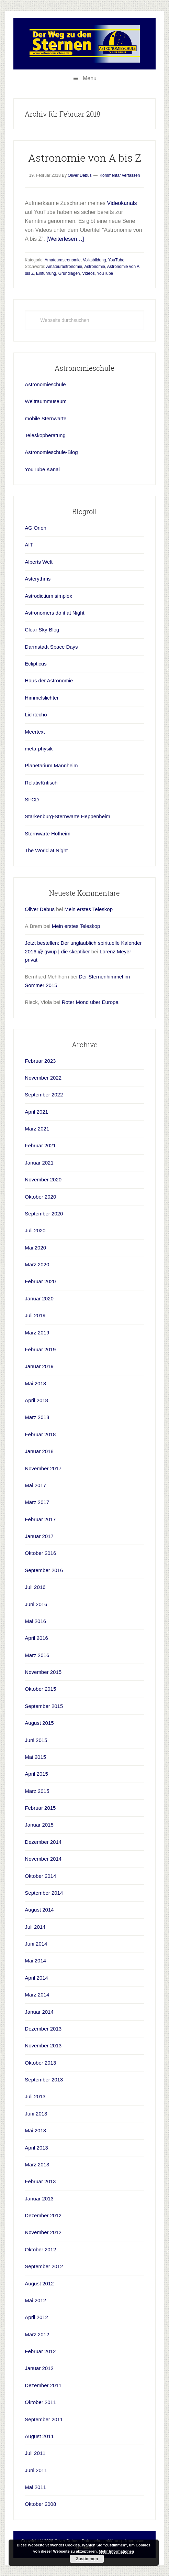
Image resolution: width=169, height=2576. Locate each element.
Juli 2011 (35, 2453)
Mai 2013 (35, 2130)
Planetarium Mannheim (51, 765)
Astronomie (94, 266)
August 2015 (39, 1723)
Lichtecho (36, 714)
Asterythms (37, 579)
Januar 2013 (39, 2198)
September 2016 (44, 1570)
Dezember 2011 (43, 2385)
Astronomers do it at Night (54, 613)
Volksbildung (94, 260)
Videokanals (122, 203)
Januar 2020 (39, 1298)
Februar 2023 (40, 1061)
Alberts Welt (39, 562)
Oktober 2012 (40, 2249)
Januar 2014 (39, 2012)
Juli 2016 (35, 1587)
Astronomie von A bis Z (84, 157)
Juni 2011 (36, 2470)
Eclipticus (35, 664)
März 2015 (37, 1791)
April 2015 (36, 1774)
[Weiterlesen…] (65, 239)
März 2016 (37, 1655)
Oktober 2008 (40, 2504)
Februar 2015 (40, 1808)
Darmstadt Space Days (51, 647)
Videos (88, 273)
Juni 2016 (36, 1604)
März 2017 (37, 1502)
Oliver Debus (40, 909)
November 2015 (43, 1672)
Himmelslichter (41, 698)
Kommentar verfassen (120, 175)
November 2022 (43, 1078)
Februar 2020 (40, 1281)
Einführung (46, 273)
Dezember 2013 (43, 2029)
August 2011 (39, 2436)
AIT (29, 545)
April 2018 (36, 1400)
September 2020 (44, 1213)
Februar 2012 (40, 2351)
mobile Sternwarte (45, 418)
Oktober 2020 (40, 1197)
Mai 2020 (35, 1248)
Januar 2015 (39, 1825)
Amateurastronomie (63, 260)
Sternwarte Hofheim (47, 833)
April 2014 (36, 1978)
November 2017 (43, 1468)
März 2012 (37, 2334)
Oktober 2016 (40, 1553)
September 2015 (44, 1706)
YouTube (116, 260)
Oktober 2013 (40, 2063)
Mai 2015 (35, 1757)
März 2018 (37, 1417)
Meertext (35, 732)
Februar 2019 (40, 1349)
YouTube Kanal (42, 469)
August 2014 (39, 1910)
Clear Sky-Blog (42, 629)
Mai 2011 (35, 2487)
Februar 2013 (40, 2181)
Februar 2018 (40, 1434)
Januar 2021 (39, 1163)
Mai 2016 (35, 1621)
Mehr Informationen (116, 2551)
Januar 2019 (39, 1366)
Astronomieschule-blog (84, 44)
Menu (90, 78)
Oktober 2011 (40, 2402)
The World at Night (46, 850)
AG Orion (35, 528)
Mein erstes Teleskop (88, 909)
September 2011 (44, 2419)
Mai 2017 (35, 1485)
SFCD (32, 799)
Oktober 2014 (40, 1876)
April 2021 (36, 1112)
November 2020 (43, 1179)
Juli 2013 (35, 2096)
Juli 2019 (35, 1315)
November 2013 (43, 2045)
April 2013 (36, 2148)
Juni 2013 (36, 2114)
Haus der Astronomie (49, 680)
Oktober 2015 (40, 1689)
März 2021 (37, 1129)
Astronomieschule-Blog (51, 452)
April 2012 (36, 2317)
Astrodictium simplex (48, 596)
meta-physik (39, 748)
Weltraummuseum (45, 401)
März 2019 (37, 1332)
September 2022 (44, 1094)
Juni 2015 (36, 1740)
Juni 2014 (36, 1944)
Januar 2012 (39, 2368)
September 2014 (44, 1893)
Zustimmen (87, 2558)
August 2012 (39, 2283)
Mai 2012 (35, 2300)
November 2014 (43, 1859)
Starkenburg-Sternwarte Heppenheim (67, 816)
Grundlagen (69, 273)
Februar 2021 (40, 1145)
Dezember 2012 (43, 2215)
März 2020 (37, 1264)
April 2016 (36, 1638)
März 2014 (37, 1995)
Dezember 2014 (43, 1842)
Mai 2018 (35, 1383)
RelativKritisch (41, 783)
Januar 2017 (39, 1536)
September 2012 (44, 2266)
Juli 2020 (35, 1230)
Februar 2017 (40, 1519)
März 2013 (37, 2164)
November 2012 (43, 2232)
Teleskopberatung (45, 435)
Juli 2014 (35, 1927)
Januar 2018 (39, 1451)
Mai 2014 (35, 1960)
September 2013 (44, 2079)
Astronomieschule (45, 384)
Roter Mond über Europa (90, 1002)
